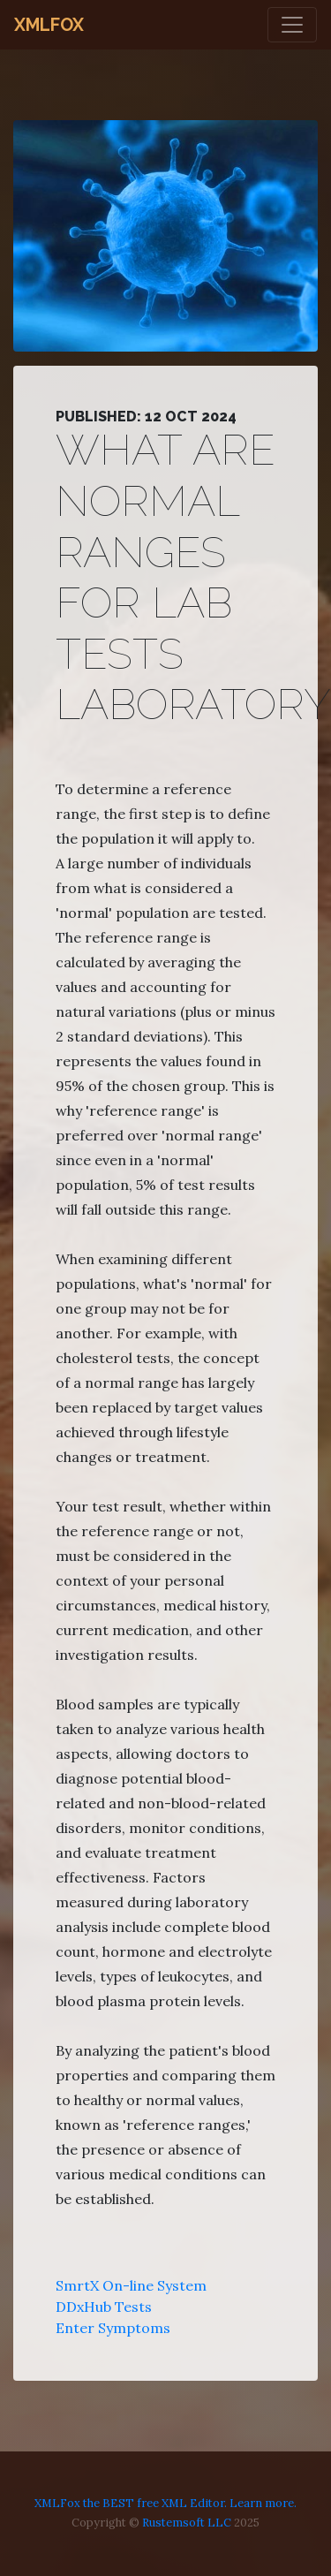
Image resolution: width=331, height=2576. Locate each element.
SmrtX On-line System (131, 2285)
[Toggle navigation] (292, 24)
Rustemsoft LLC (186, 2522)
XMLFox (49, 24)
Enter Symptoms (113, 2328)
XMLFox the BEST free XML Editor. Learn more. (165, 2503)
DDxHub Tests (104, 2306)
